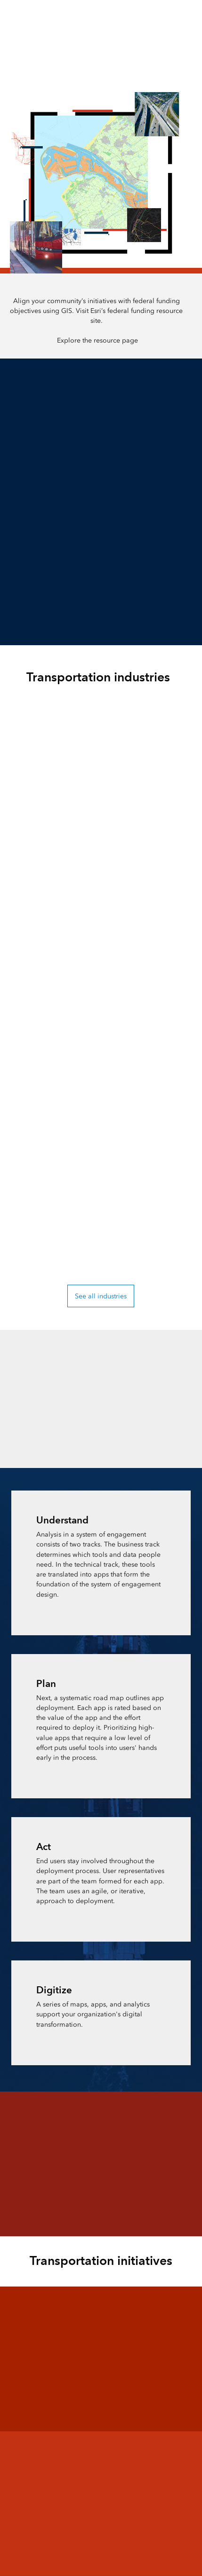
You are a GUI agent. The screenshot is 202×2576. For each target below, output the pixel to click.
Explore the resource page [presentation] (97, 340)
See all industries (101, 1296)
